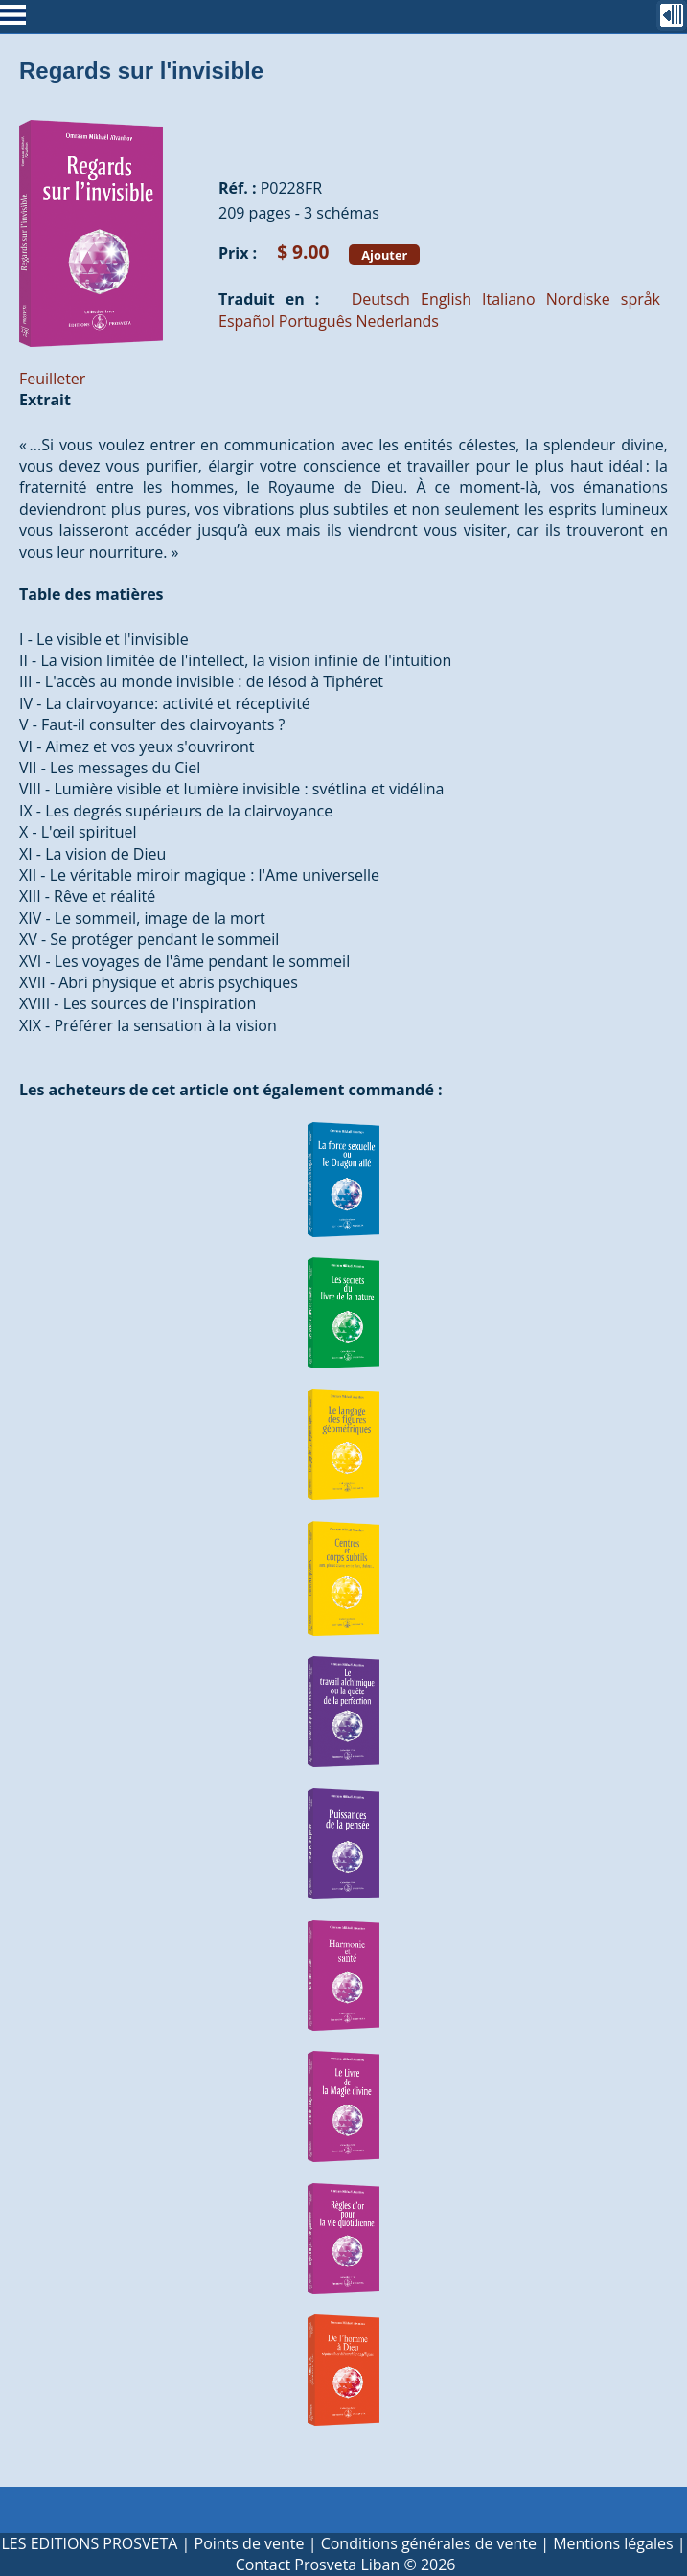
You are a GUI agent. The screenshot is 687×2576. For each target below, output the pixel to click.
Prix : (237, 253)
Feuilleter (52, 378)
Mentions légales (613, 2543)
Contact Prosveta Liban (318, 2564)
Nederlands (397, 321)
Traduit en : (268, 299)
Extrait (45, 399)
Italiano (508, 299)
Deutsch (381, 299)
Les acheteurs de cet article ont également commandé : (231, 1089)
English (446, 299)
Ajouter (384, 254)
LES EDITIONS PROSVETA (89, 2543)
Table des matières (91, 594)
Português (315, 321)
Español (246, 321)
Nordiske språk (603, 299)
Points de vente (250, 2543)
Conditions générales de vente (429, 2543)
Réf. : (237, 187)
